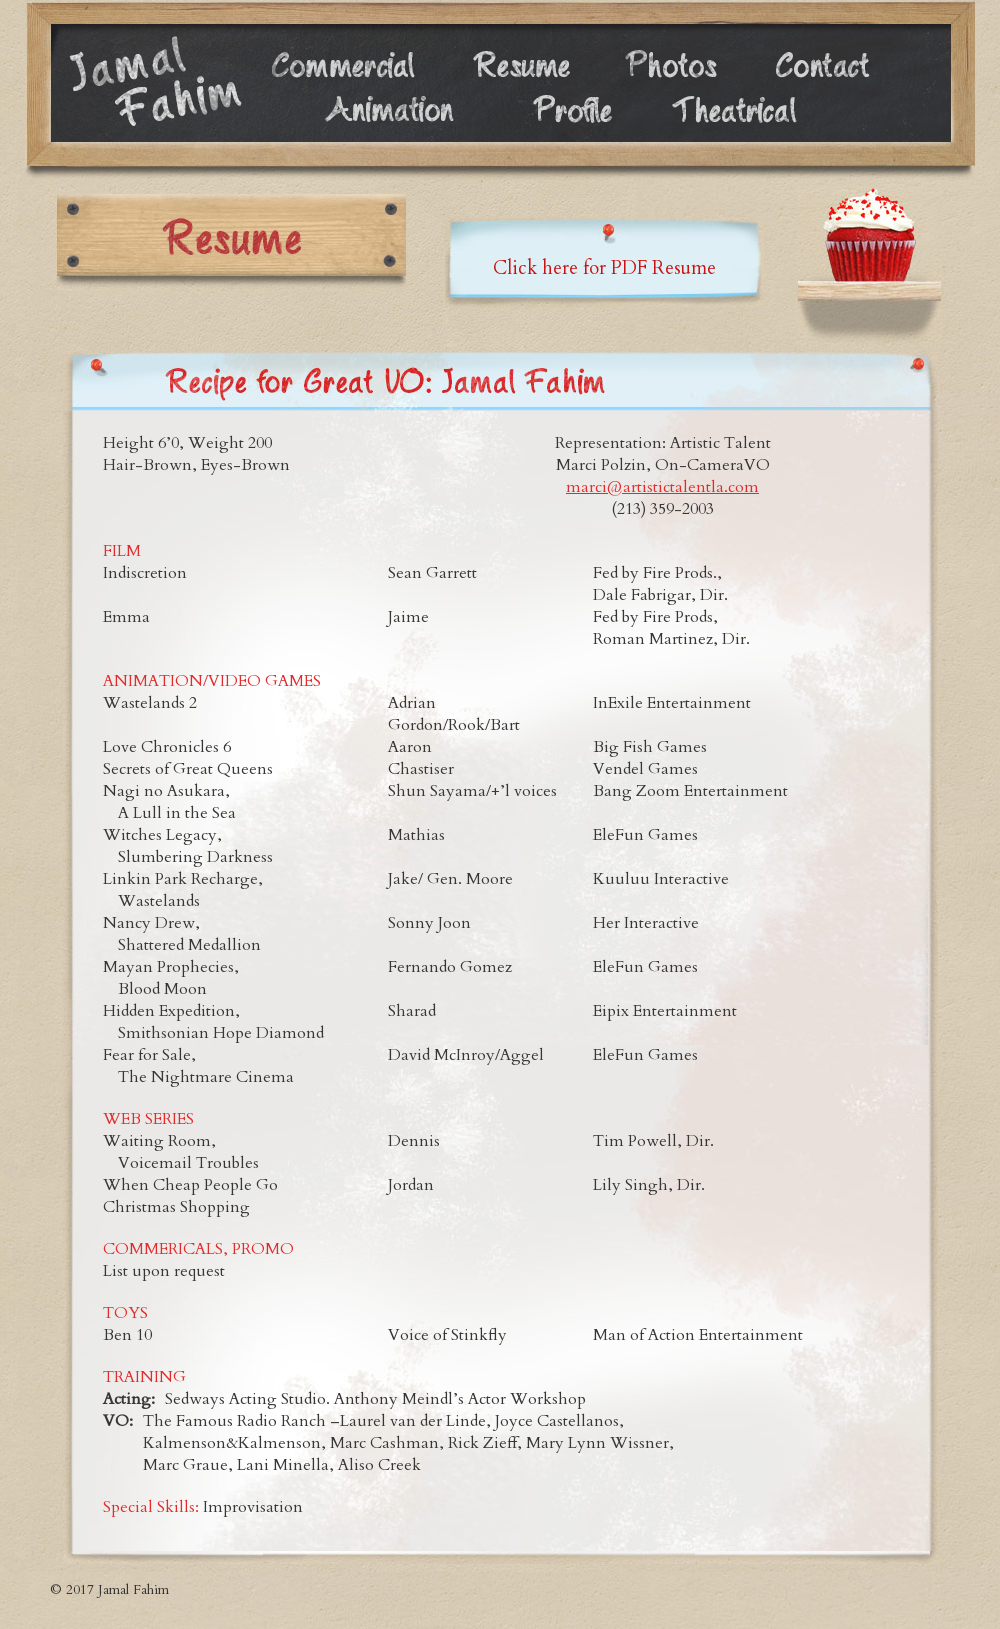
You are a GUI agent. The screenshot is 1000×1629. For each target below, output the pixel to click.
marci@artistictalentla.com (662, 487)
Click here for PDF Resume (604, 268)
